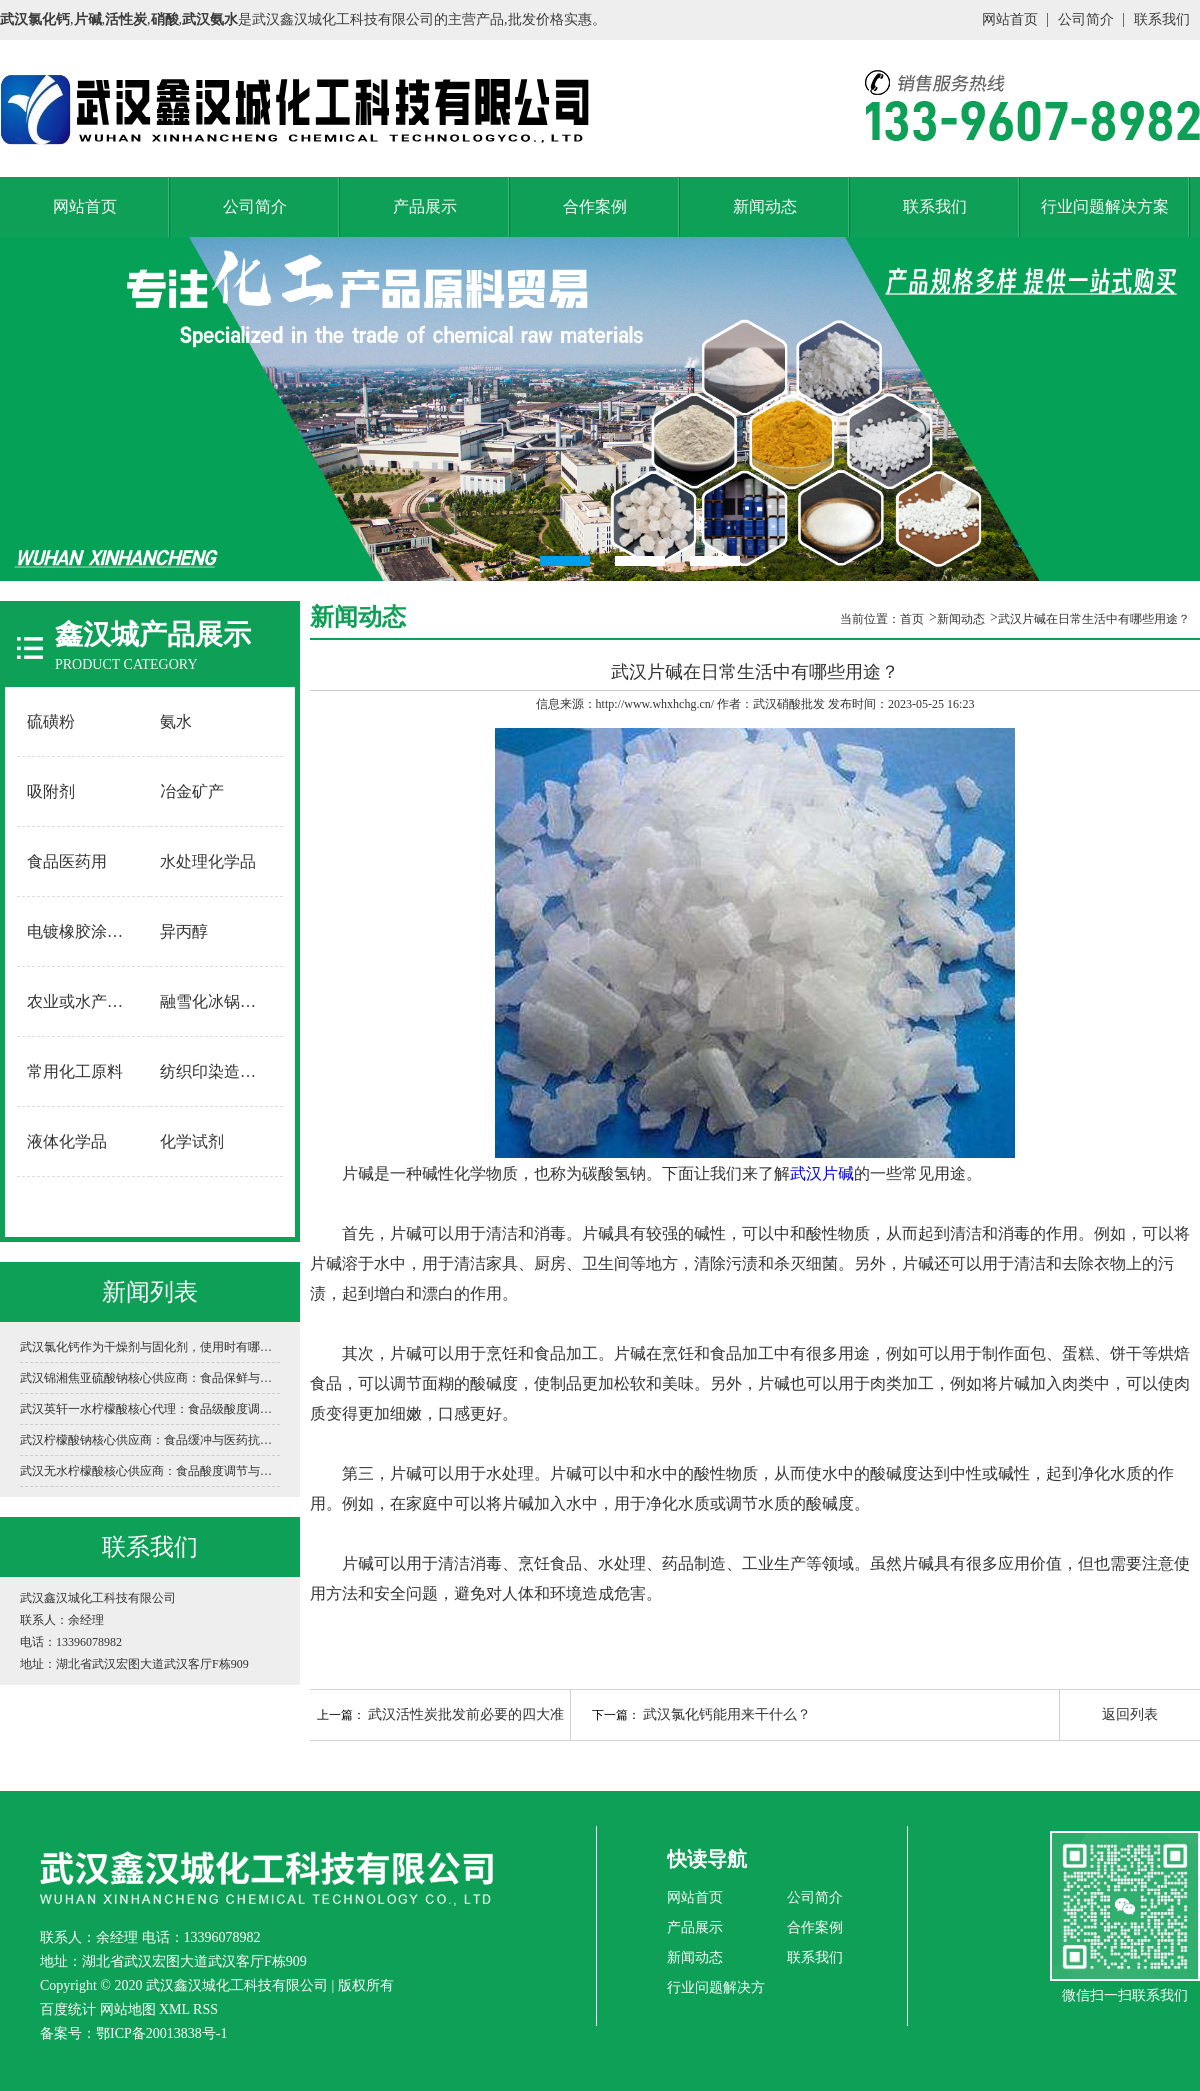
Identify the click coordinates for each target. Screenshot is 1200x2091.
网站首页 (1010, 19)
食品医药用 (67, 861)
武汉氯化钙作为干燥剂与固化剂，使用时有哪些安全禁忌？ (150, 1347)
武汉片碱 (822, 1173)
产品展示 (425, 206)
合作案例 (595, 206)
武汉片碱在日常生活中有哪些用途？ (1094, 619)
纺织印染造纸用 (216, 1071)
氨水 (176, 721)
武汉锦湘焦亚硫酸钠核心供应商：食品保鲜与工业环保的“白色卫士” (150, 1378)
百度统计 (68, 2009)
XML (174, 2009)
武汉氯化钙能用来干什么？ (727, 1714)
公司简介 (1086, 19)
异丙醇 (184, 931)
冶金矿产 (192, 791)
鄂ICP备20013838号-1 (161, 2033)
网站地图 (128, 2009)
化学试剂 (192, 1141)
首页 (912, 619)
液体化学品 (67, 1141)
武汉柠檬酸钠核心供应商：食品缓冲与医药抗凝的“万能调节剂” (150, 1440)
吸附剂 (51, 791)
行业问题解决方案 (1105, 206)
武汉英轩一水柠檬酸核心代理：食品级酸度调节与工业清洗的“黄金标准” (150, 1409)
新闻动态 (765, 206)
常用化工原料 (75, 1071)
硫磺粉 (51, 721)
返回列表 (1130, 1714)
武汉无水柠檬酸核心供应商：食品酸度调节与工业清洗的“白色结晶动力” (150, 1471)
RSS (205, 2009)
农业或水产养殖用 (84, 1001)
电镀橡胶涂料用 (83, 931)
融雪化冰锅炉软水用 (217, 1001)
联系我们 (1162, 19)
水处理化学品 (208, 861)
